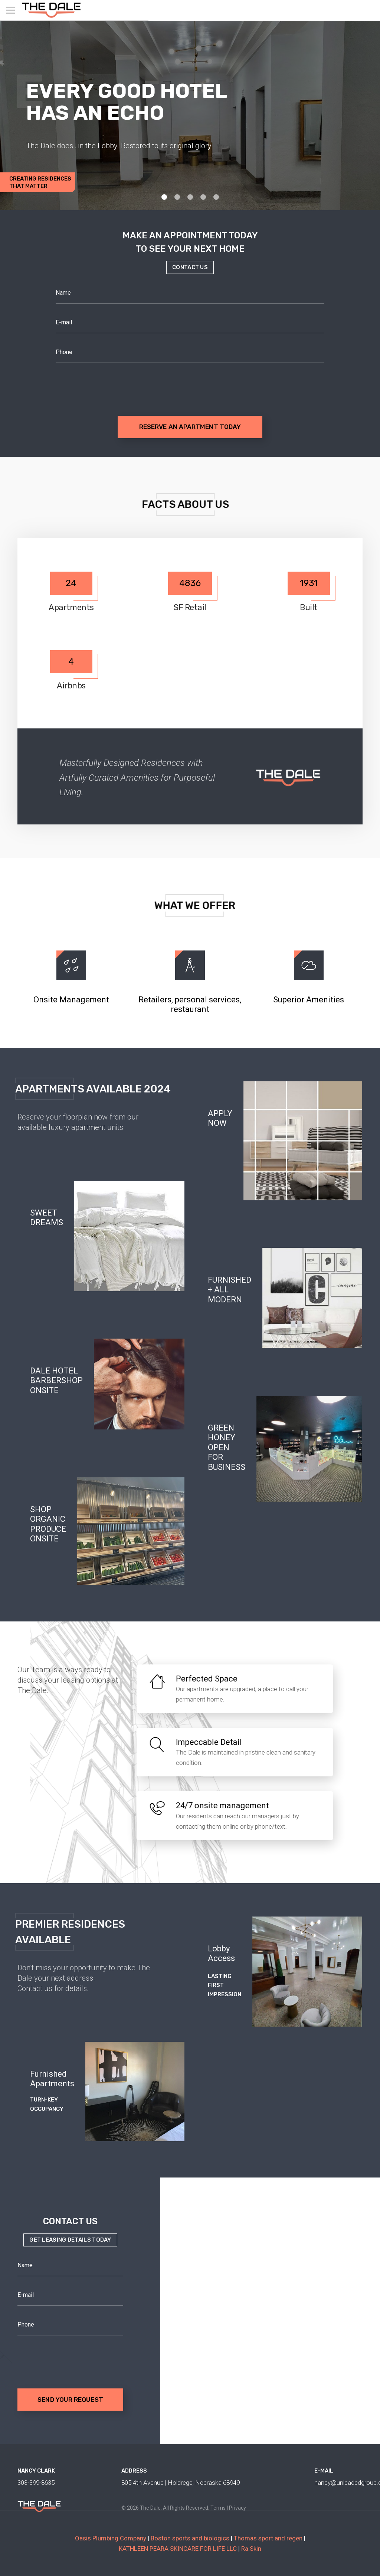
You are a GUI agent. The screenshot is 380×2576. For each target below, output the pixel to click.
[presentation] (112, 384)
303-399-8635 (36, 2482)
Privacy (237, 2508)
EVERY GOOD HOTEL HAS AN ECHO (126, 102)
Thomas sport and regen (268, 2538)
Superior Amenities (308, 999)
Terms (218, 2508)
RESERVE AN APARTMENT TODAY (190, 426)
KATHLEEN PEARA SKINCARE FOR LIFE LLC (178, 2548)
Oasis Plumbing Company (110, 2538)
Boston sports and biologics (190, 2538)
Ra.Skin (251, 2548)
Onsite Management (71, 999)
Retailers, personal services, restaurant (189, 1004)
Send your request (70, 2399)
